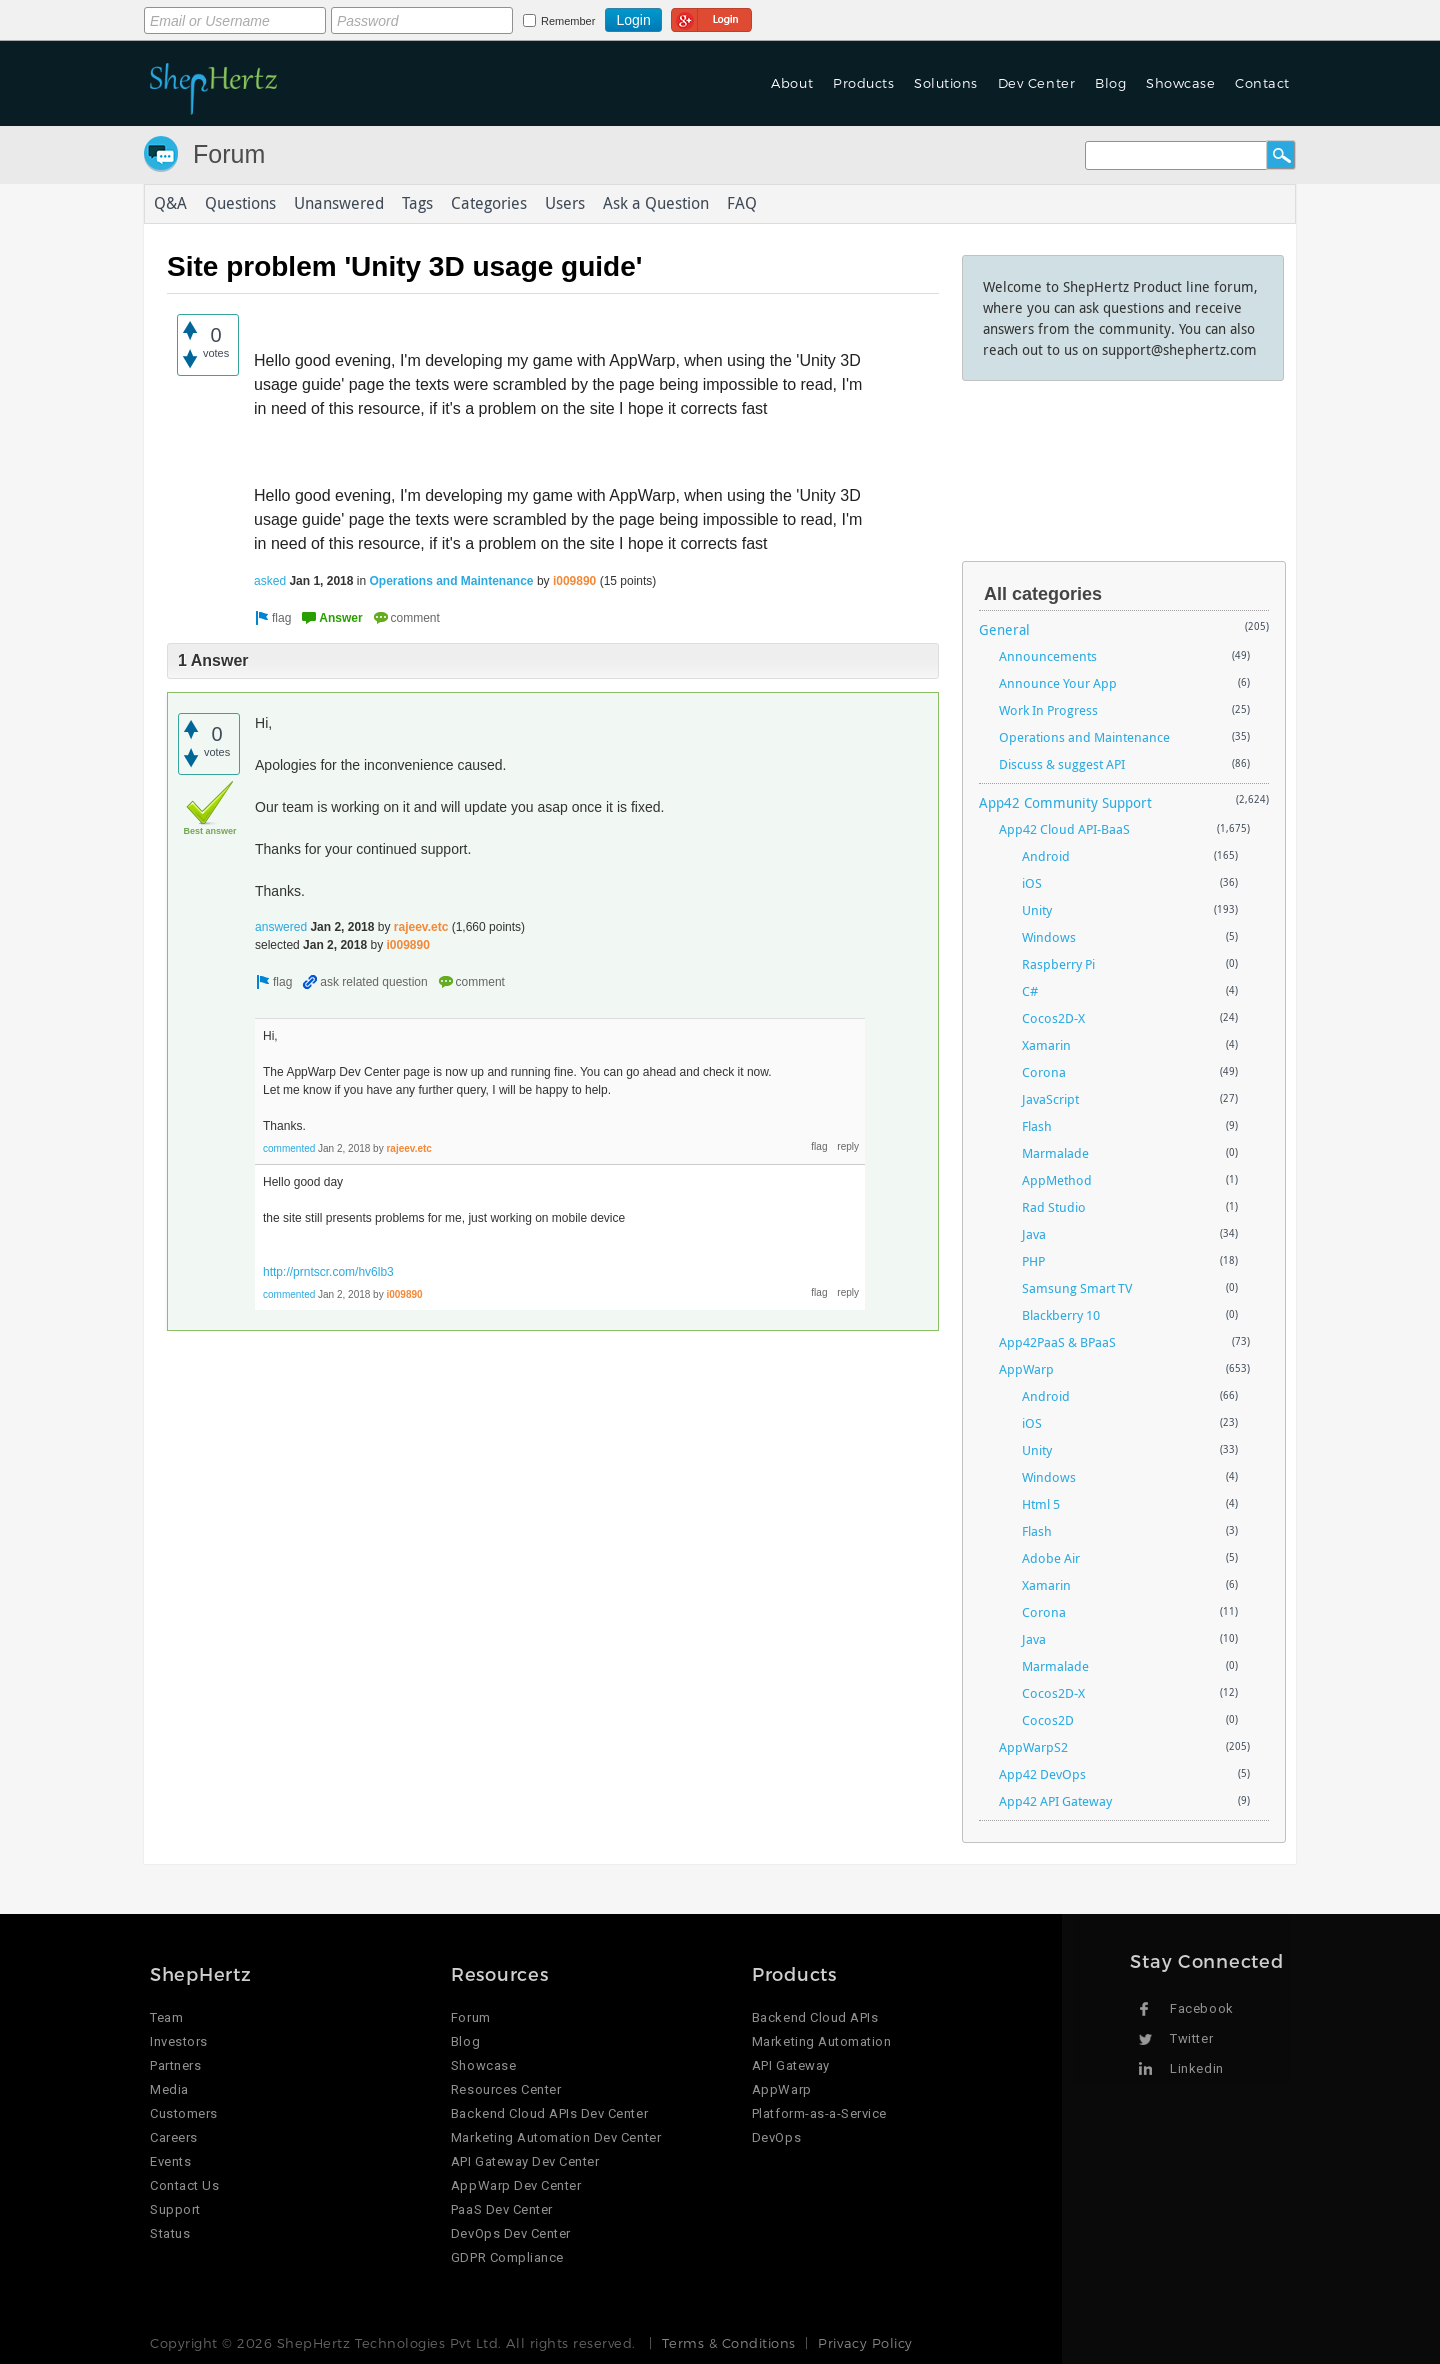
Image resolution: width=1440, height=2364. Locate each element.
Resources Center (506, 2089)
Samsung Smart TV (1077, 1288)
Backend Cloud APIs (815, 2017)
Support (175, 2209)
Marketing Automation (821, 2041)
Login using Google (711, 17)
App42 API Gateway (1055, 1801)
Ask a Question (656, 204)
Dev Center (1036, 83)
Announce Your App (1058, 683)
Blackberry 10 (1061, 1315)
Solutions (946, 83)
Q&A (170, 204)
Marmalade (1055, 1153)
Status (170, 2233)
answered (281, 927)
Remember (568, 21)
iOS (1032, 883)
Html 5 (1041, 1504)
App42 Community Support (1065, 802)
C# (1030, 991)
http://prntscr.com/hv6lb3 (328, 1272)
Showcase (1180, 83)
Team (166, 2017)
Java (1034, 1234)
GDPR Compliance (507, 2257)
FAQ (742, 204)
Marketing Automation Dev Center (556, 2137)
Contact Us (184, 2185)
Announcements (1048, 656)
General (1004, 629)
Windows (1049, 937)
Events (170, 2161)
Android (1046, 856)
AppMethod (1057, 1180)
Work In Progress (1048, 710)
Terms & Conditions (728, 2343)
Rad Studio (1054, 1207)
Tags (417, 204)
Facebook (1201, 2008)
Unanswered (339, 204)
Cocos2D (1048, 1720)
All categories (1043, 594)
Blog (1110, 83)
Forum (229, 154)
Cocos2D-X (1053, 1018)
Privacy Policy (865, 2343)
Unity (1037, 910)
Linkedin (1196, 2068)
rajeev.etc (421, 927)
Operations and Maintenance (452, 581)
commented (289, 1148)
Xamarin (1046, 1045)
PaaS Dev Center (502, 2209)
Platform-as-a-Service (819, 2113)
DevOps (776, 2137)
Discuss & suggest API (1062, 764)
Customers (184, 2113)
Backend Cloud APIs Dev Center (549, 2113)
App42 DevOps (1042, 1774)
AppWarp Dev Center (516, 2185)
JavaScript (1050, 1099)
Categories (489, 204)
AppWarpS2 (1033, 1747)
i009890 (574, 581)
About (792, 83)
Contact (1262, 83)
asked (270, 581)
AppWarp (1026, 1369)
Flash (1037, 1126)
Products (863, 83)
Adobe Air (1051, 1558)
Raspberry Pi (1058, 964)
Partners (175, 2065)
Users (565, 204)
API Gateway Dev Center (525, 2161)
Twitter (1191, 2038)
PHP (1033, 1261)
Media (169, 2089)
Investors (179, 2041)
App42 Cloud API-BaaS (1064, 829)
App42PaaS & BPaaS (1057, 1342)
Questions (240, 204)
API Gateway (791, 2065)
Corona (1044, 1072)
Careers (174, 2137)
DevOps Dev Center (511, 2233)
